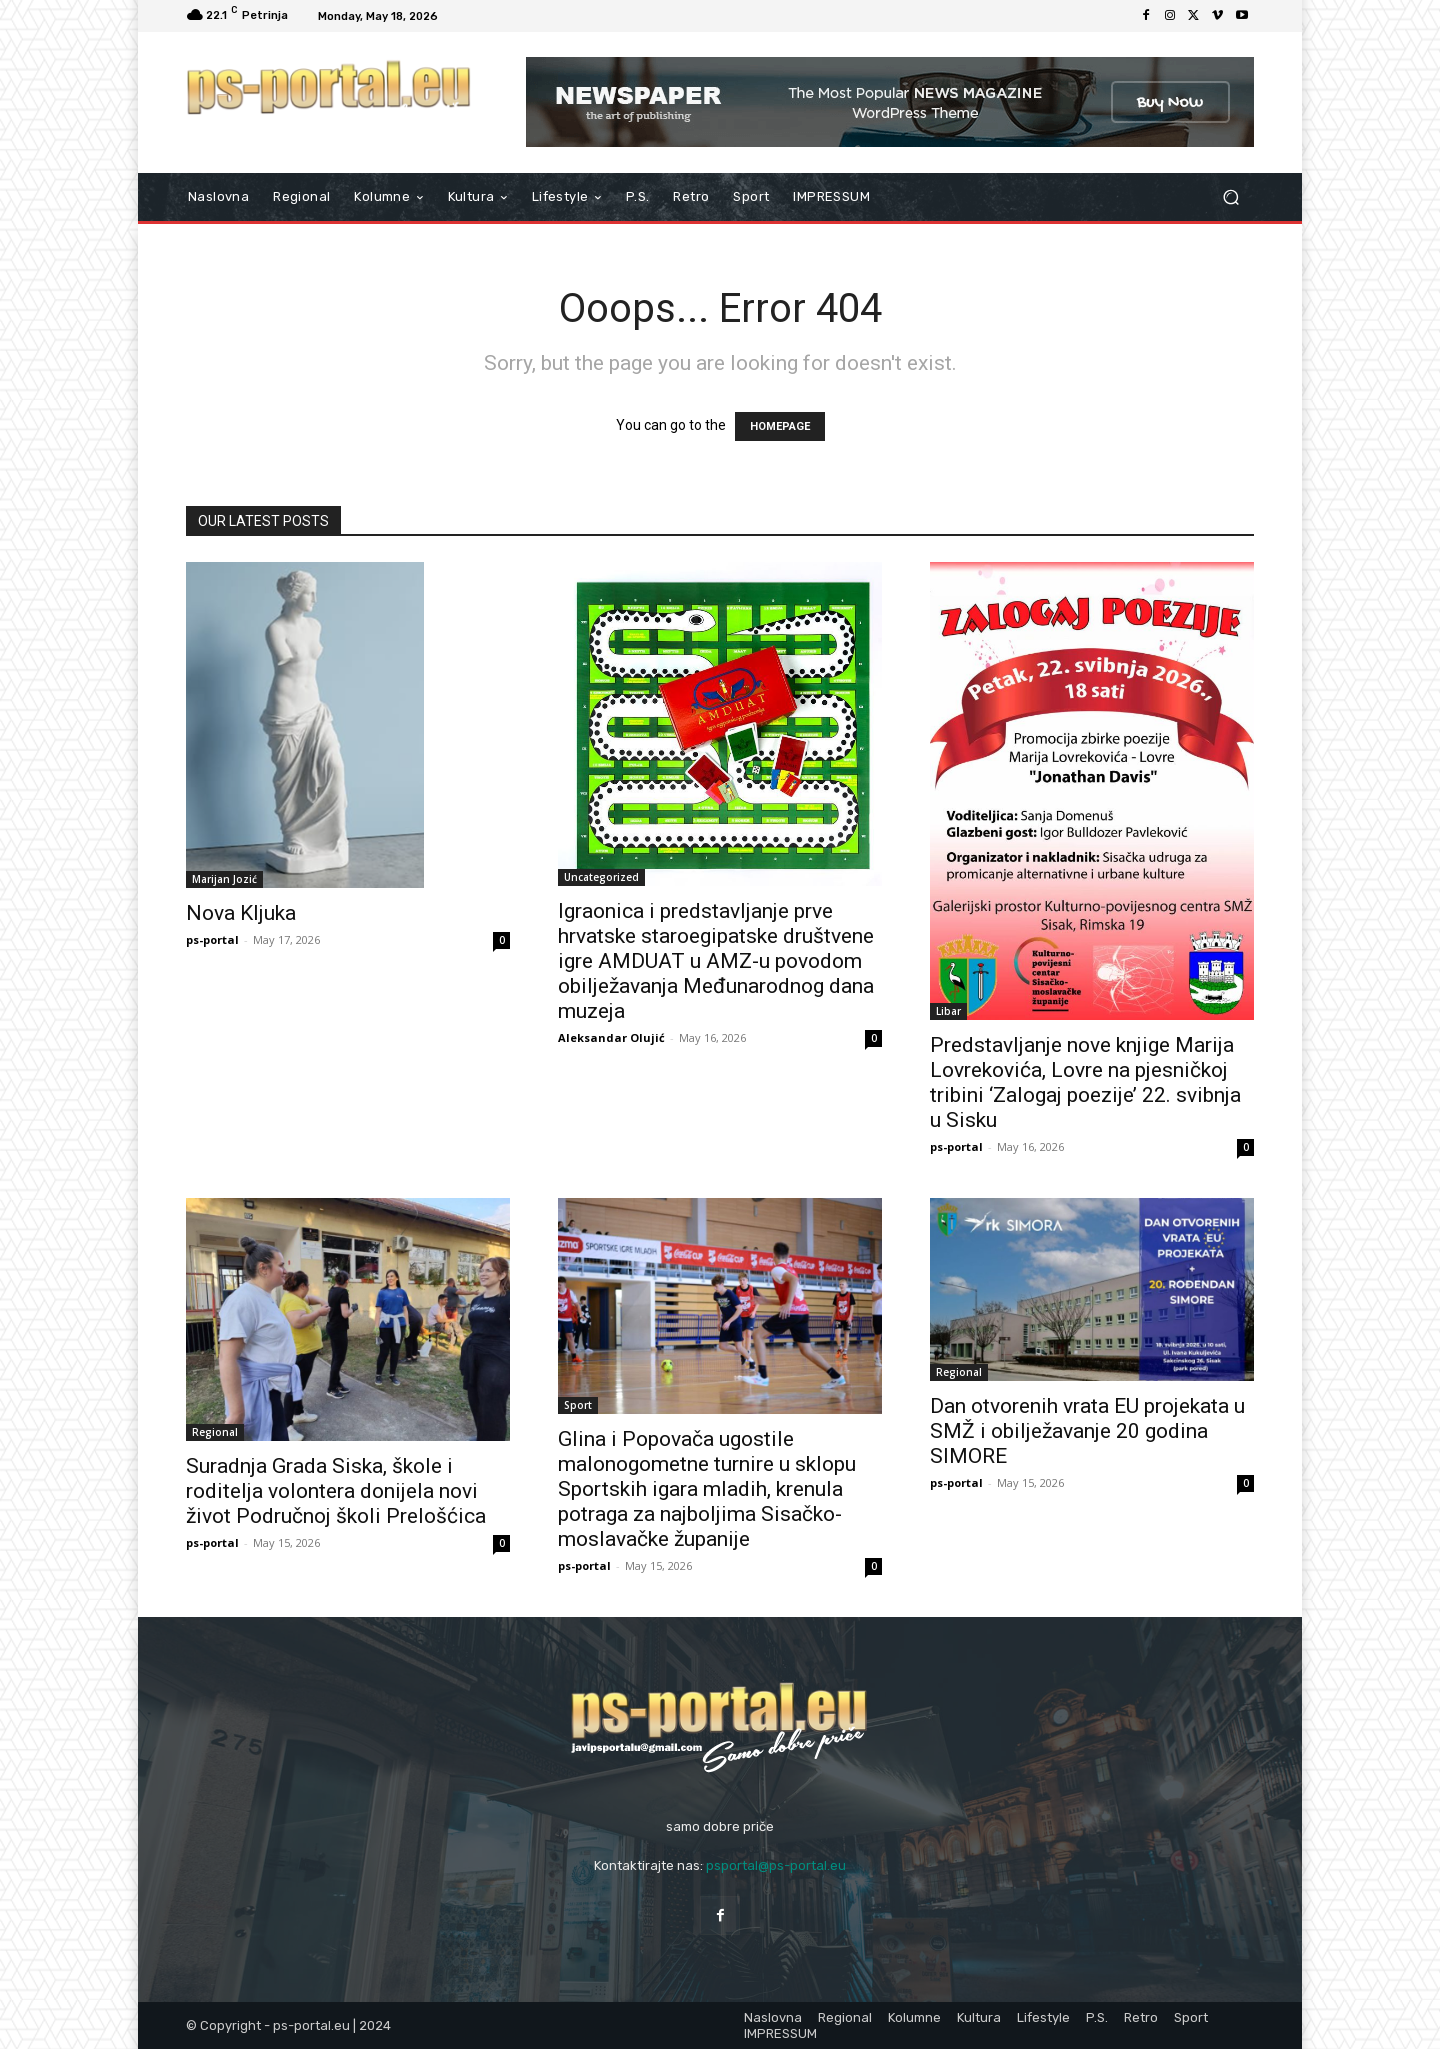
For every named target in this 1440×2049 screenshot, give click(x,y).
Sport (578, 1405)
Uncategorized (601, 877)
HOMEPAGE (780, 426)
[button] (1230, 197)
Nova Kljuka (241, 913)
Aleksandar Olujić (611, 1037)
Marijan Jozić (224, 879)
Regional (215, 1432)
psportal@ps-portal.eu (776, 1865)
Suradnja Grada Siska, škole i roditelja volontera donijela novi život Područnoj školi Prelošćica (336, 1491)
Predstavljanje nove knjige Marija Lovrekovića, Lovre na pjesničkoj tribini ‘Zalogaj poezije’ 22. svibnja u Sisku (1085, 1082)
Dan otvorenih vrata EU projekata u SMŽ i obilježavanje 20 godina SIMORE (1087, 1431)
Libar (948, 1011)
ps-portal (212, 939)
